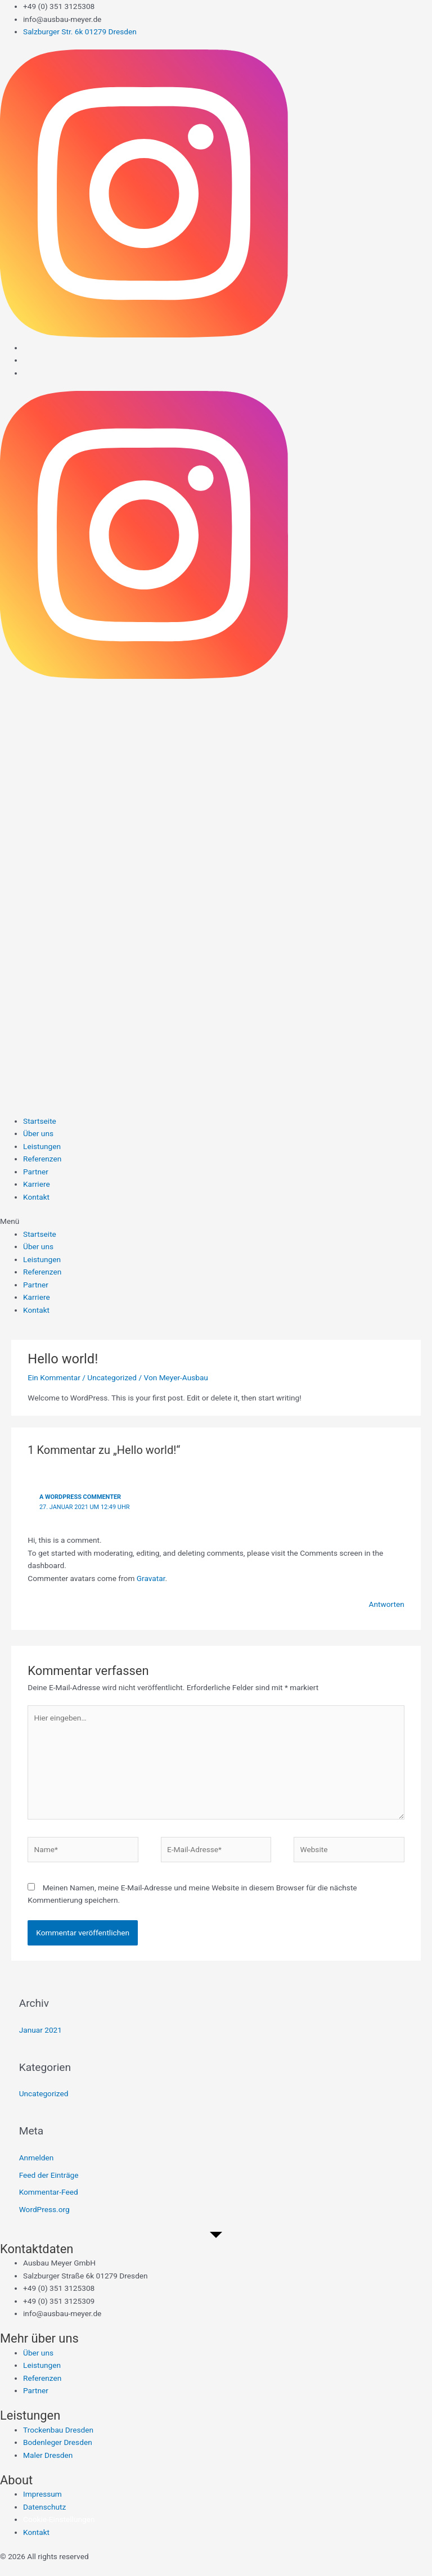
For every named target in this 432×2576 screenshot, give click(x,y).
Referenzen (42, 1158)
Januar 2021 (40, 2029)
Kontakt (36, 1196)
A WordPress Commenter (80, 1497)
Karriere (36, 1183)
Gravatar (151, 1578)
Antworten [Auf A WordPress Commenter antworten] (386, 1604)
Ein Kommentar (54, 1377)
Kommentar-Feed (48, 2191)
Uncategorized (112, 1377)
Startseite (39, 1120)
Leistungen (42, 1146)
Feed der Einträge (49, 2174)
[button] (216, 1221)
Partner (35, 1171)
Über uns (38, 1133)
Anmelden (36, 2157)
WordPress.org (44, 2209)
